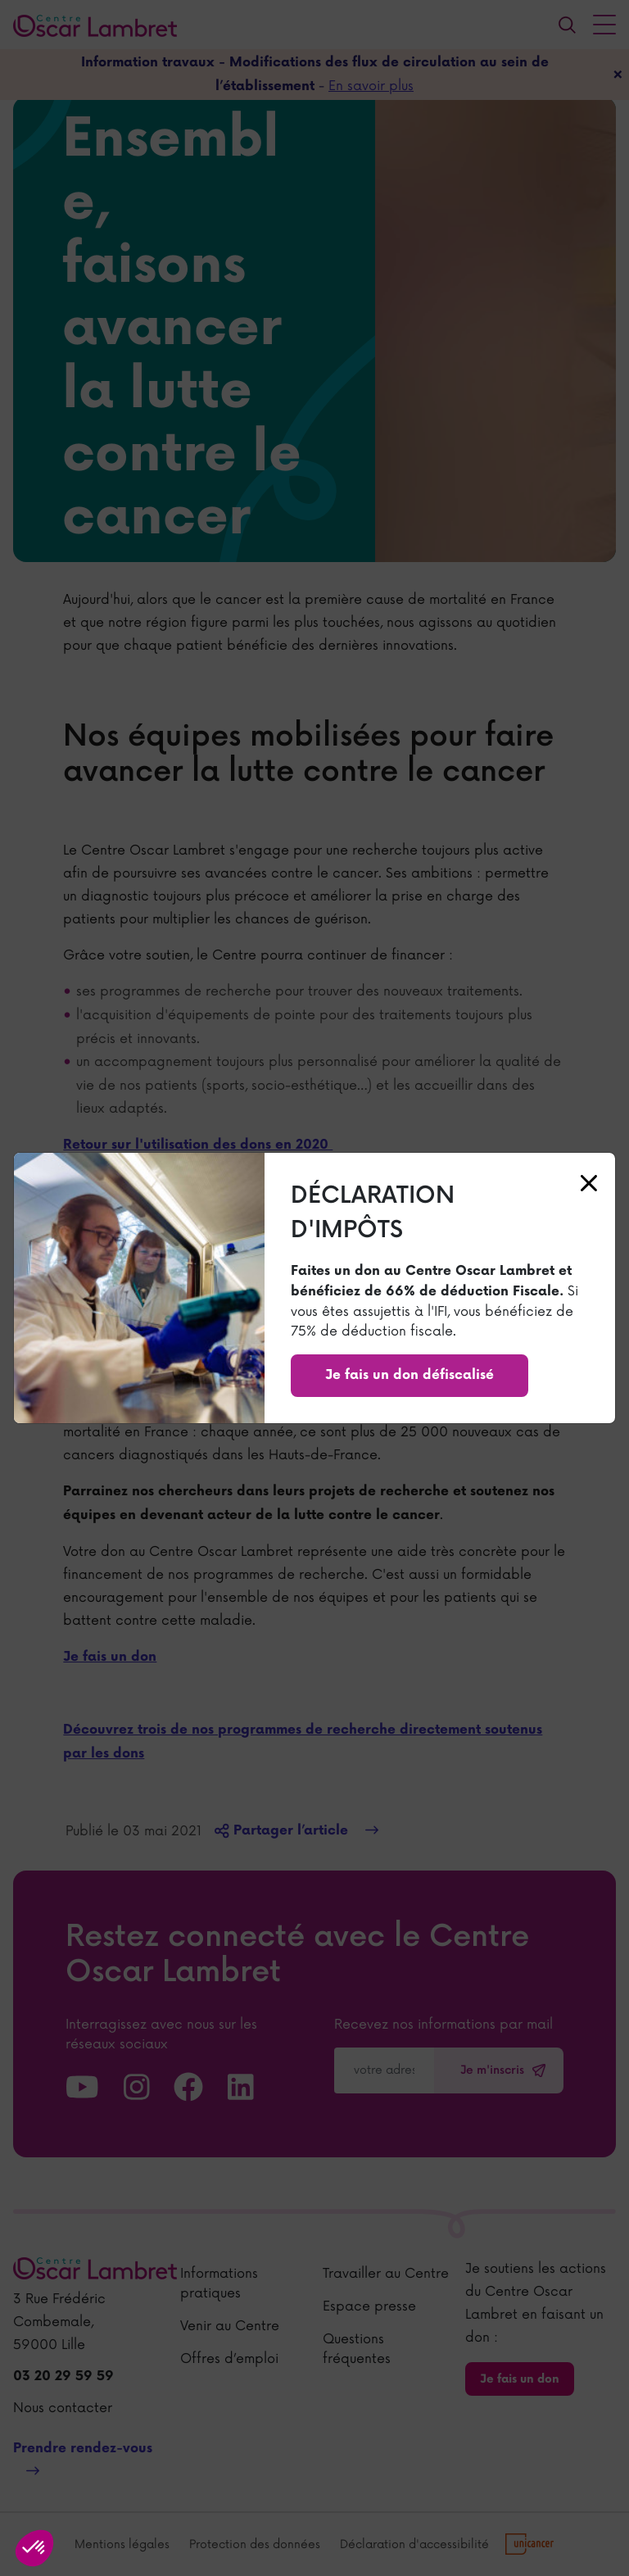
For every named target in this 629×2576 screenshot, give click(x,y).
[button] (34, 2548)
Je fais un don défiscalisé (409, 1375)
